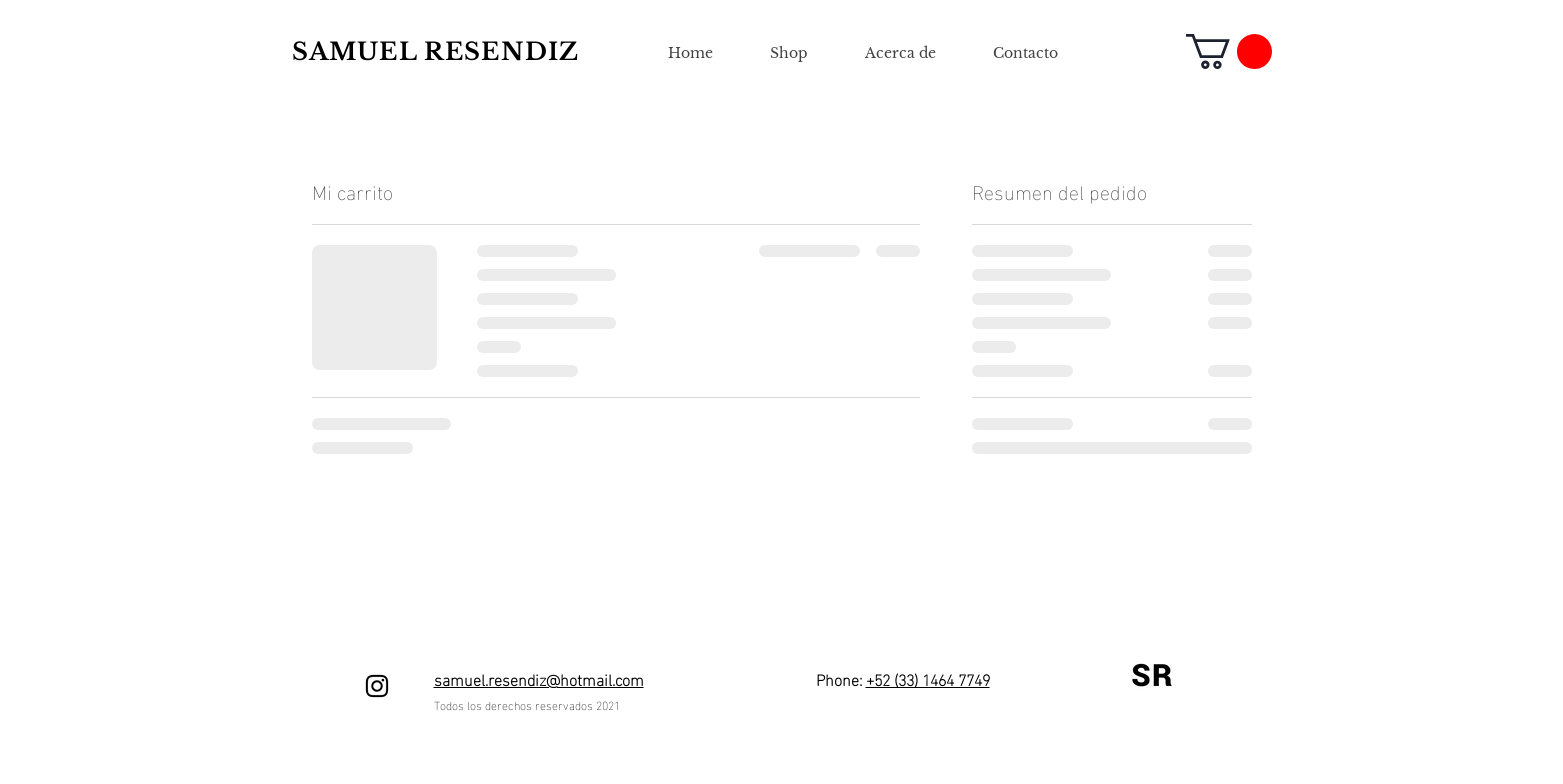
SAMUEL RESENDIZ (436, 51)
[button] (1229, 51)
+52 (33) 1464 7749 (928, 678)
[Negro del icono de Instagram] (377, 686)
